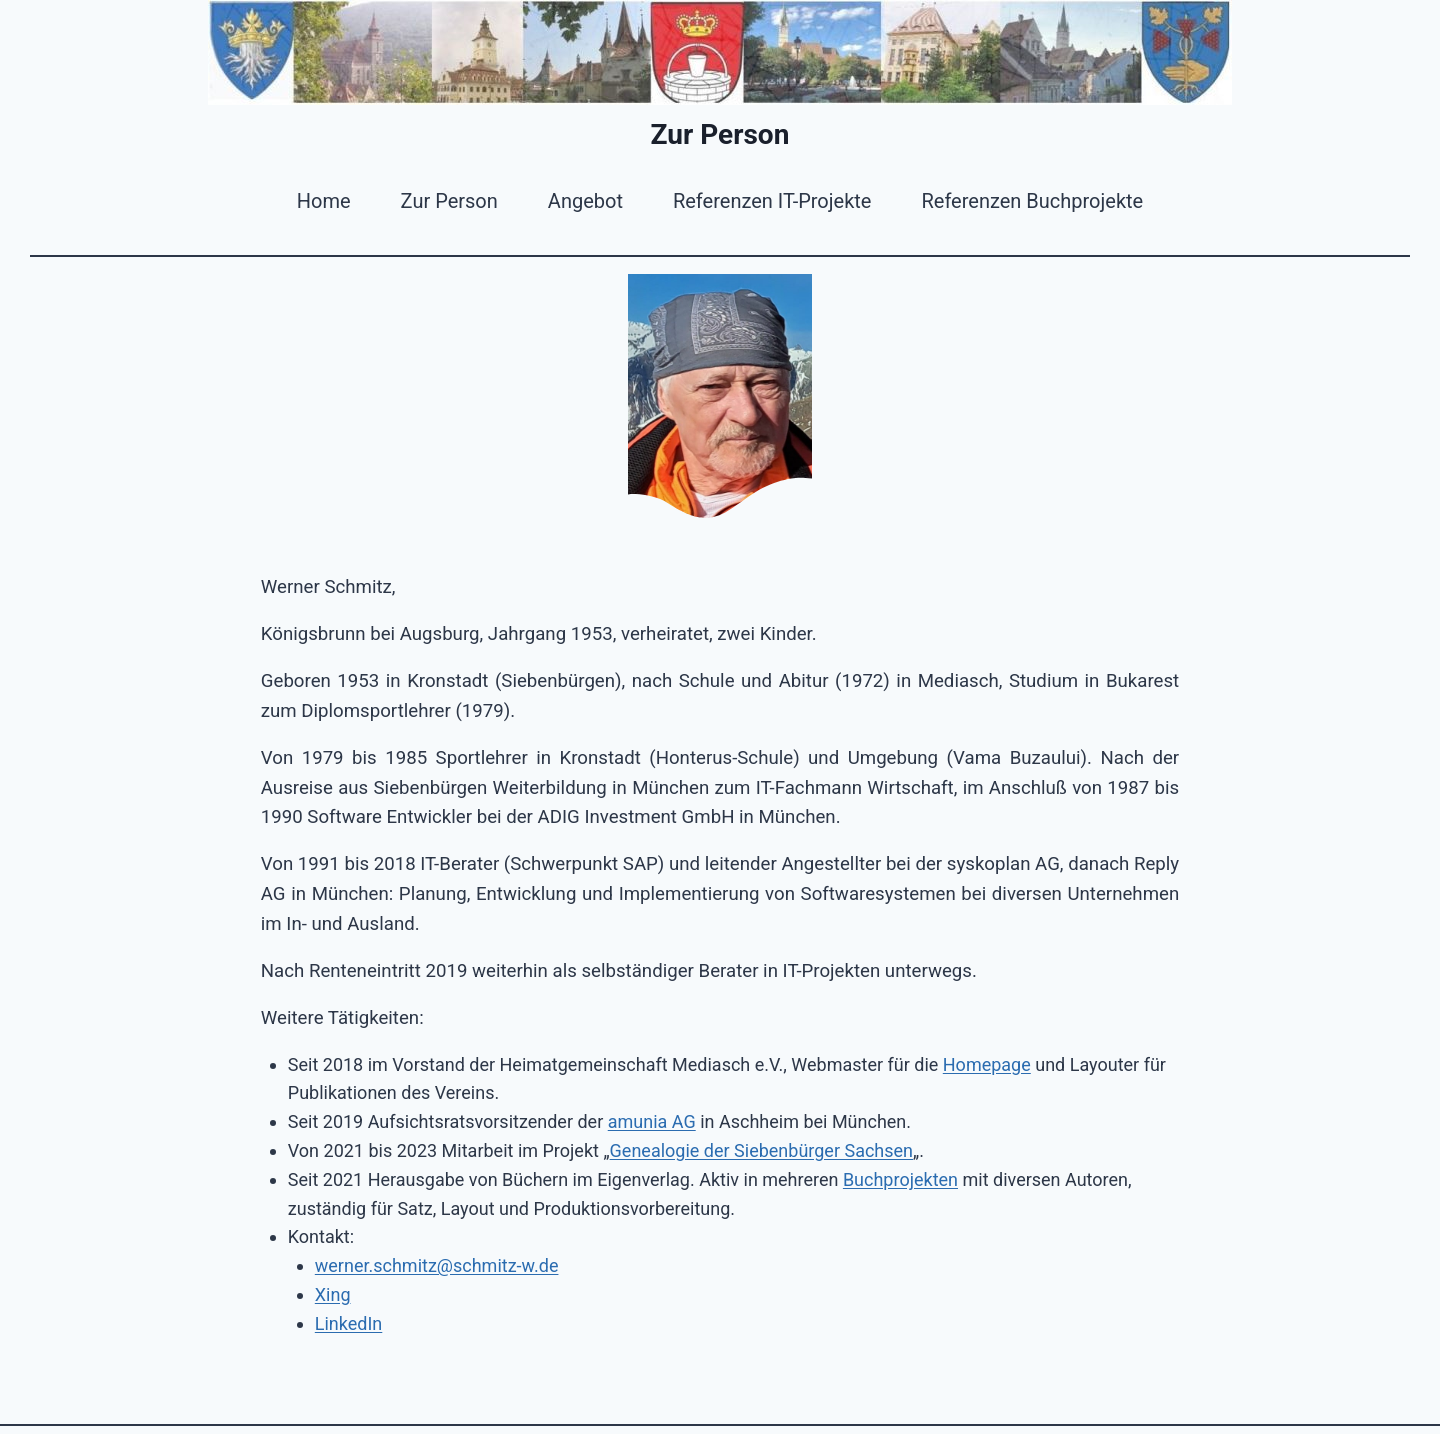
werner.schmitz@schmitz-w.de (437, 1265)
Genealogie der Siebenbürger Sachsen (761, 1150)
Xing (333, 1294)
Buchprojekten (900, 1179)
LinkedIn (349, 1323)
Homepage (987, 1064)
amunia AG (652, 1121)
